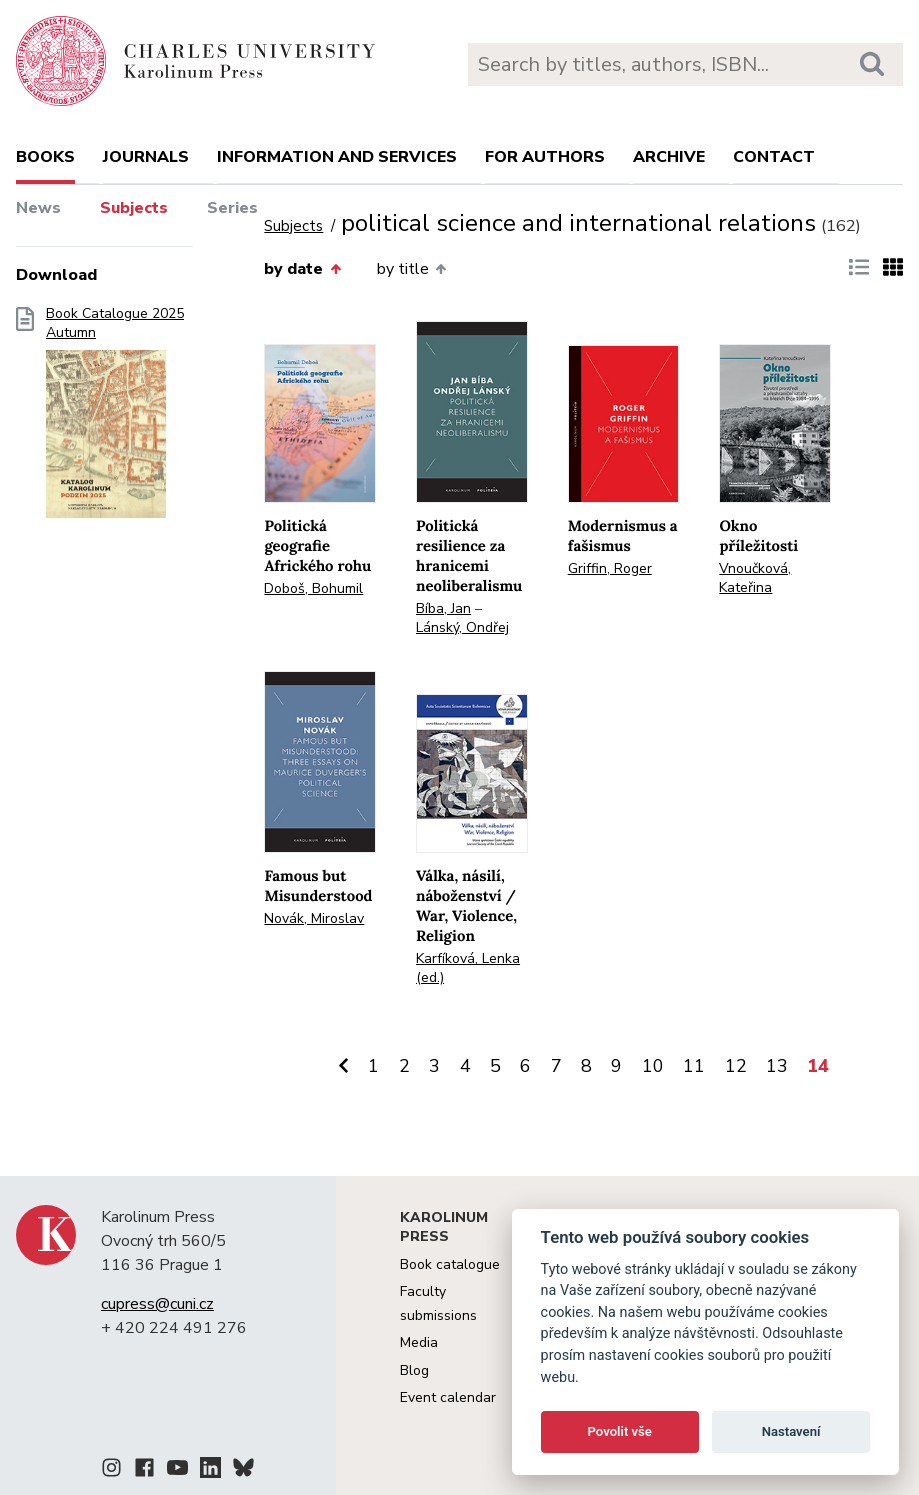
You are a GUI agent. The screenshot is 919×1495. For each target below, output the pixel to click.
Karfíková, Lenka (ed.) (468, 968)
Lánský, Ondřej (462, 627)
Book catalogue (450, 1264)
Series (232, 208)
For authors (545, 157)
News (38, 208)
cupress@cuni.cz (157, 1304)
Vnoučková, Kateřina (755, 578)
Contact (774, 157)
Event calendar (448, 1397)
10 (653, 1066)
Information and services (337, 157)
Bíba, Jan (443, 608)
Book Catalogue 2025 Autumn (115, 419)
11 (694, 1066)
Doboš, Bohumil (313, 588)
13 (777, 1066)
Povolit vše (620, 1431)
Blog (414, 1370)
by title (411, 269)
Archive (669, 157)
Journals (146, 157)
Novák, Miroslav (314, 918)
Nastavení (791, 1431)
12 (736, 1066)
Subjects (134, 208)
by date (302, 269)
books (45, 157)
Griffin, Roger (610, 568)
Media (419, 1342)
